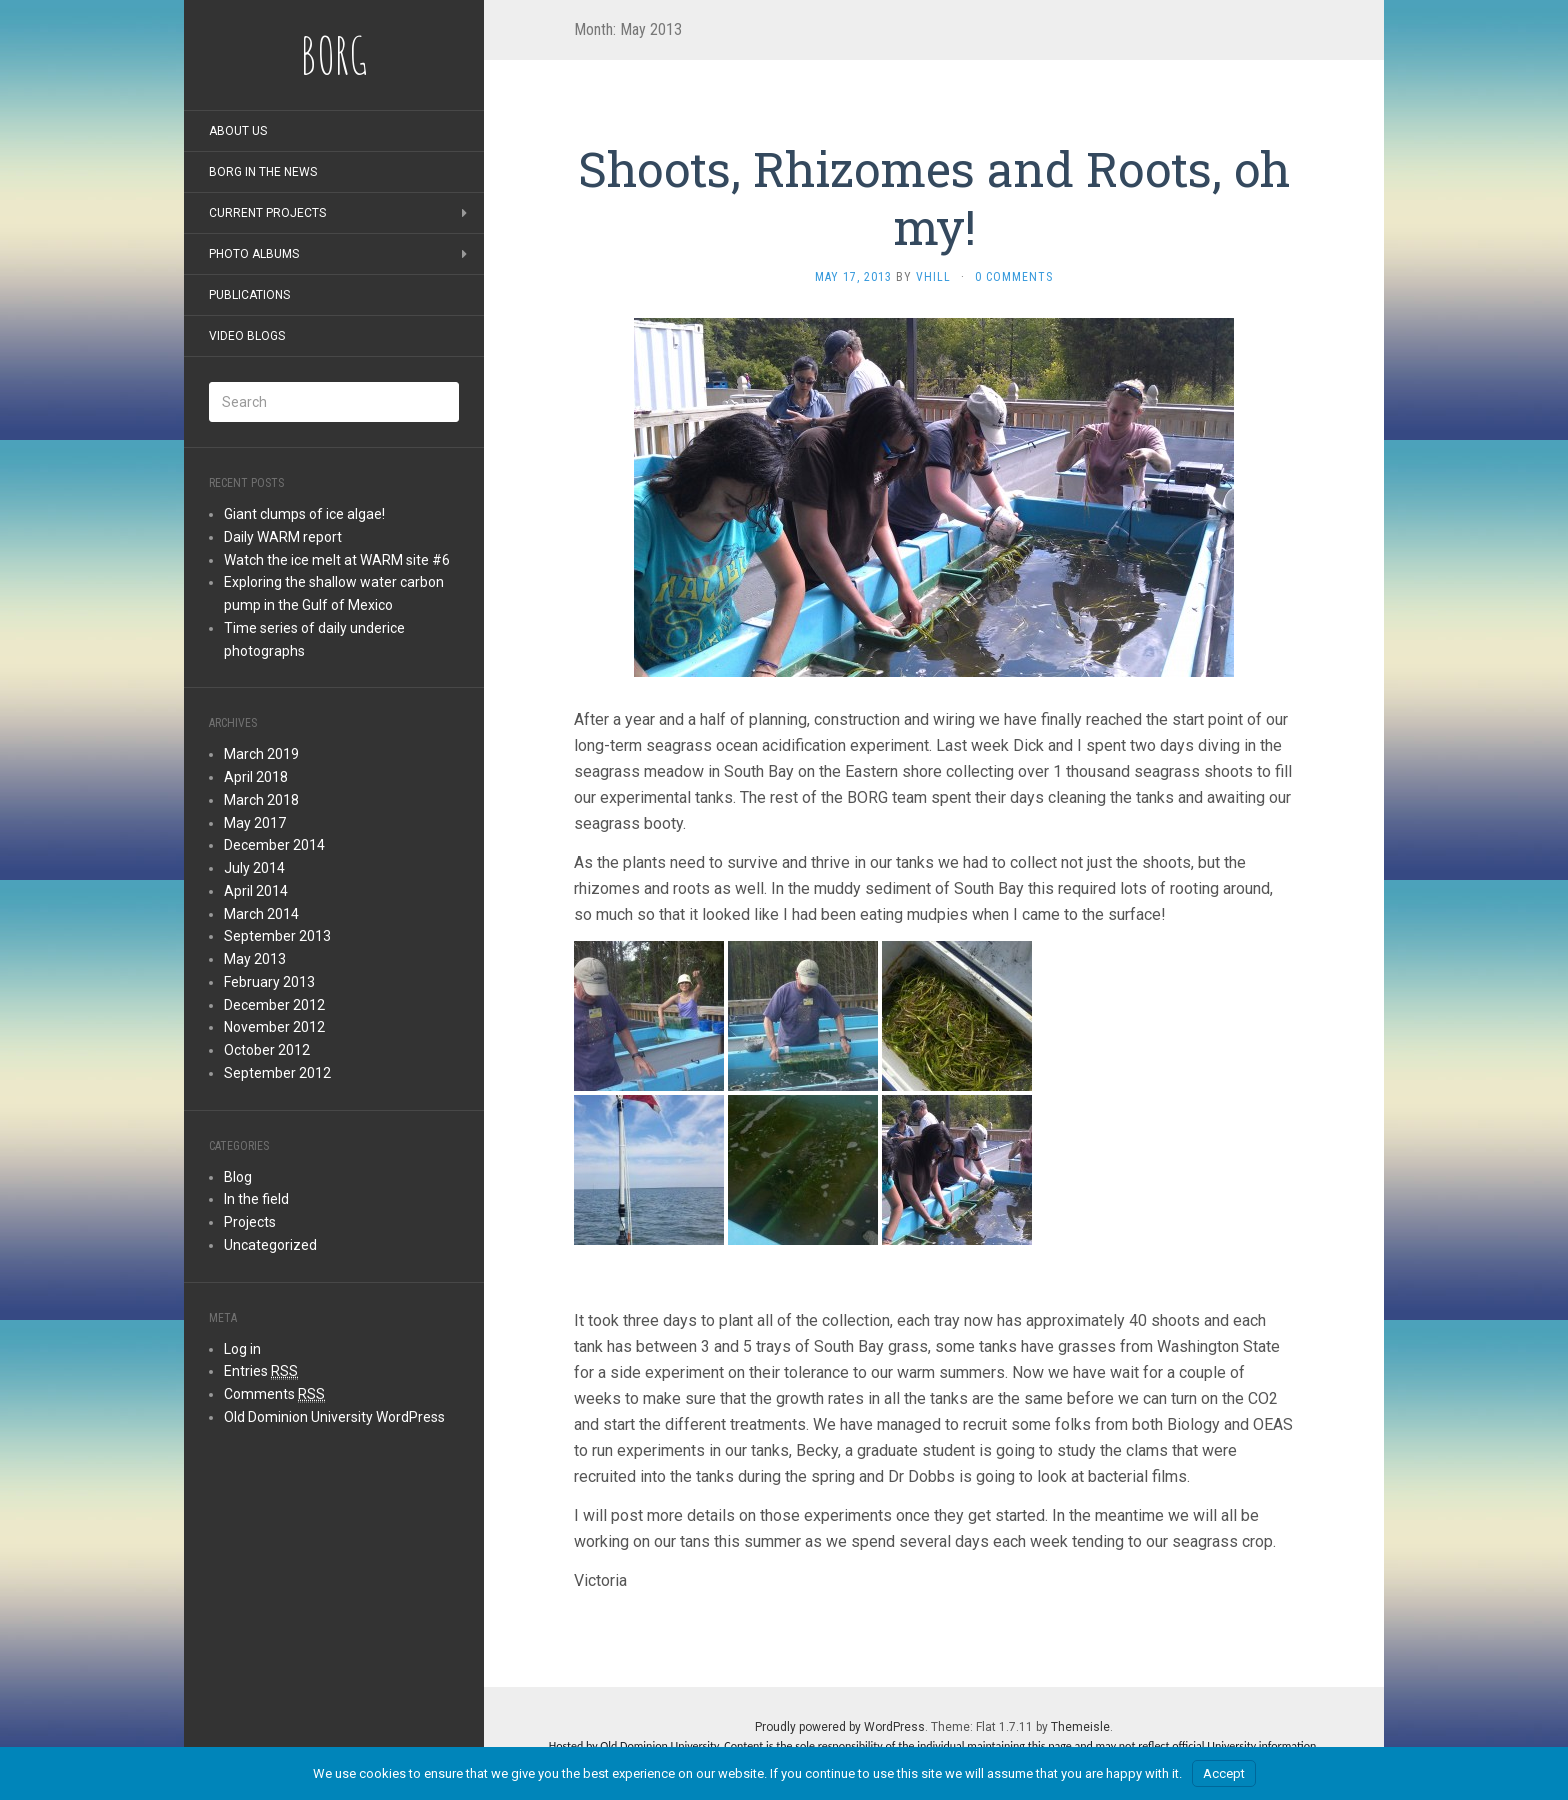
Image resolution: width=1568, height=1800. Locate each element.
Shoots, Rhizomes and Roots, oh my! (934, 197)
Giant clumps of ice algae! (304, 514)
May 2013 (255, 959)
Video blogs (247, 336)
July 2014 (254, 868)
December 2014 (274, 845)
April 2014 (256, 891)
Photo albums (254, 254)
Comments (274, 1394)
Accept (1224, 1773)
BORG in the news (263, 172)
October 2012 (267, 1050)
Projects (250, 1222)
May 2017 (255, 823)
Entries (261, 1371)
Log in (242, 1349)
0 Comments (1014, 277)
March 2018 (261, 800)
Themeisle (1080, 1727)
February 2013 (269, 982)
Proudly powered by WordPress (840, 1727)
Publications (249, 295)
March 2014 (261, 914)
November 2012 (274, 1027)
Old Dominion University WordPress (334, 1417)
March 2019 (261, 754)
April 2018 (256, 777)
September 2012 (277, 1073)
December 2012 (274, 1005)
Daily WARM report (283, 537)
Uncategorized (270, 1245)
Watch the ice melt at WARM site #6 (337, 560)
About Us (238, 131)
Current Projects (267, 213)
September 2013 (277, 936)
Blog (238, 1177)
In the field (256, 1199)
